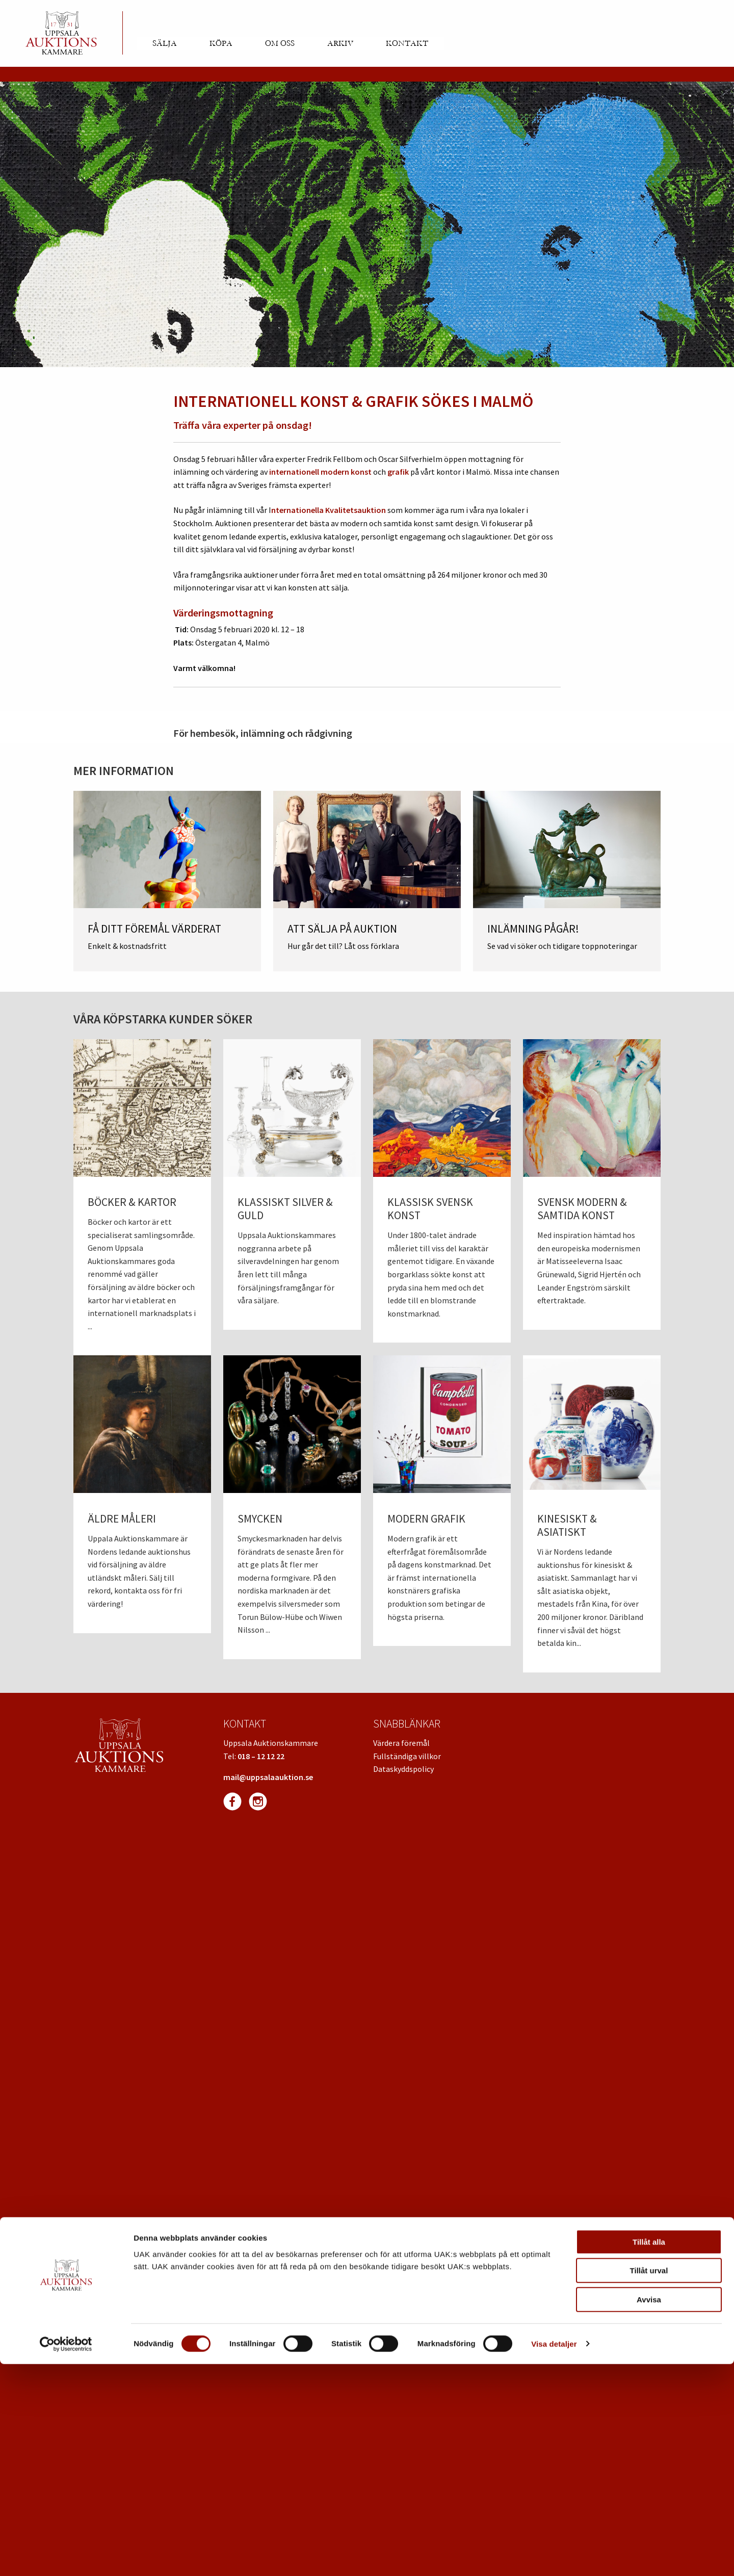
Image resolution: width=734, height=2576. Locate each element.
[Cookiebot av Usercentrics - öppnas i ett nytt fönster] (66, 2556)
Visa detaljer (553, 2556)
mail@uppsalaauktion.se (268, 1777)
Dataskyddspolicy (403, 1769)
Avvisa (649, 2511)
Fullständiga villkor (407, 1756)
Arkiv (340, 43)
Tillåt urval (649, 2483)
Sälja (164, 43)
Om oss (280, 43)
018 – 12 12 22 (261, 1756)
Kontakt (407, 43)
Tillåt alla (649, 2454)
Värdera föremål (401, 1743)
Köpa (220, 43)
